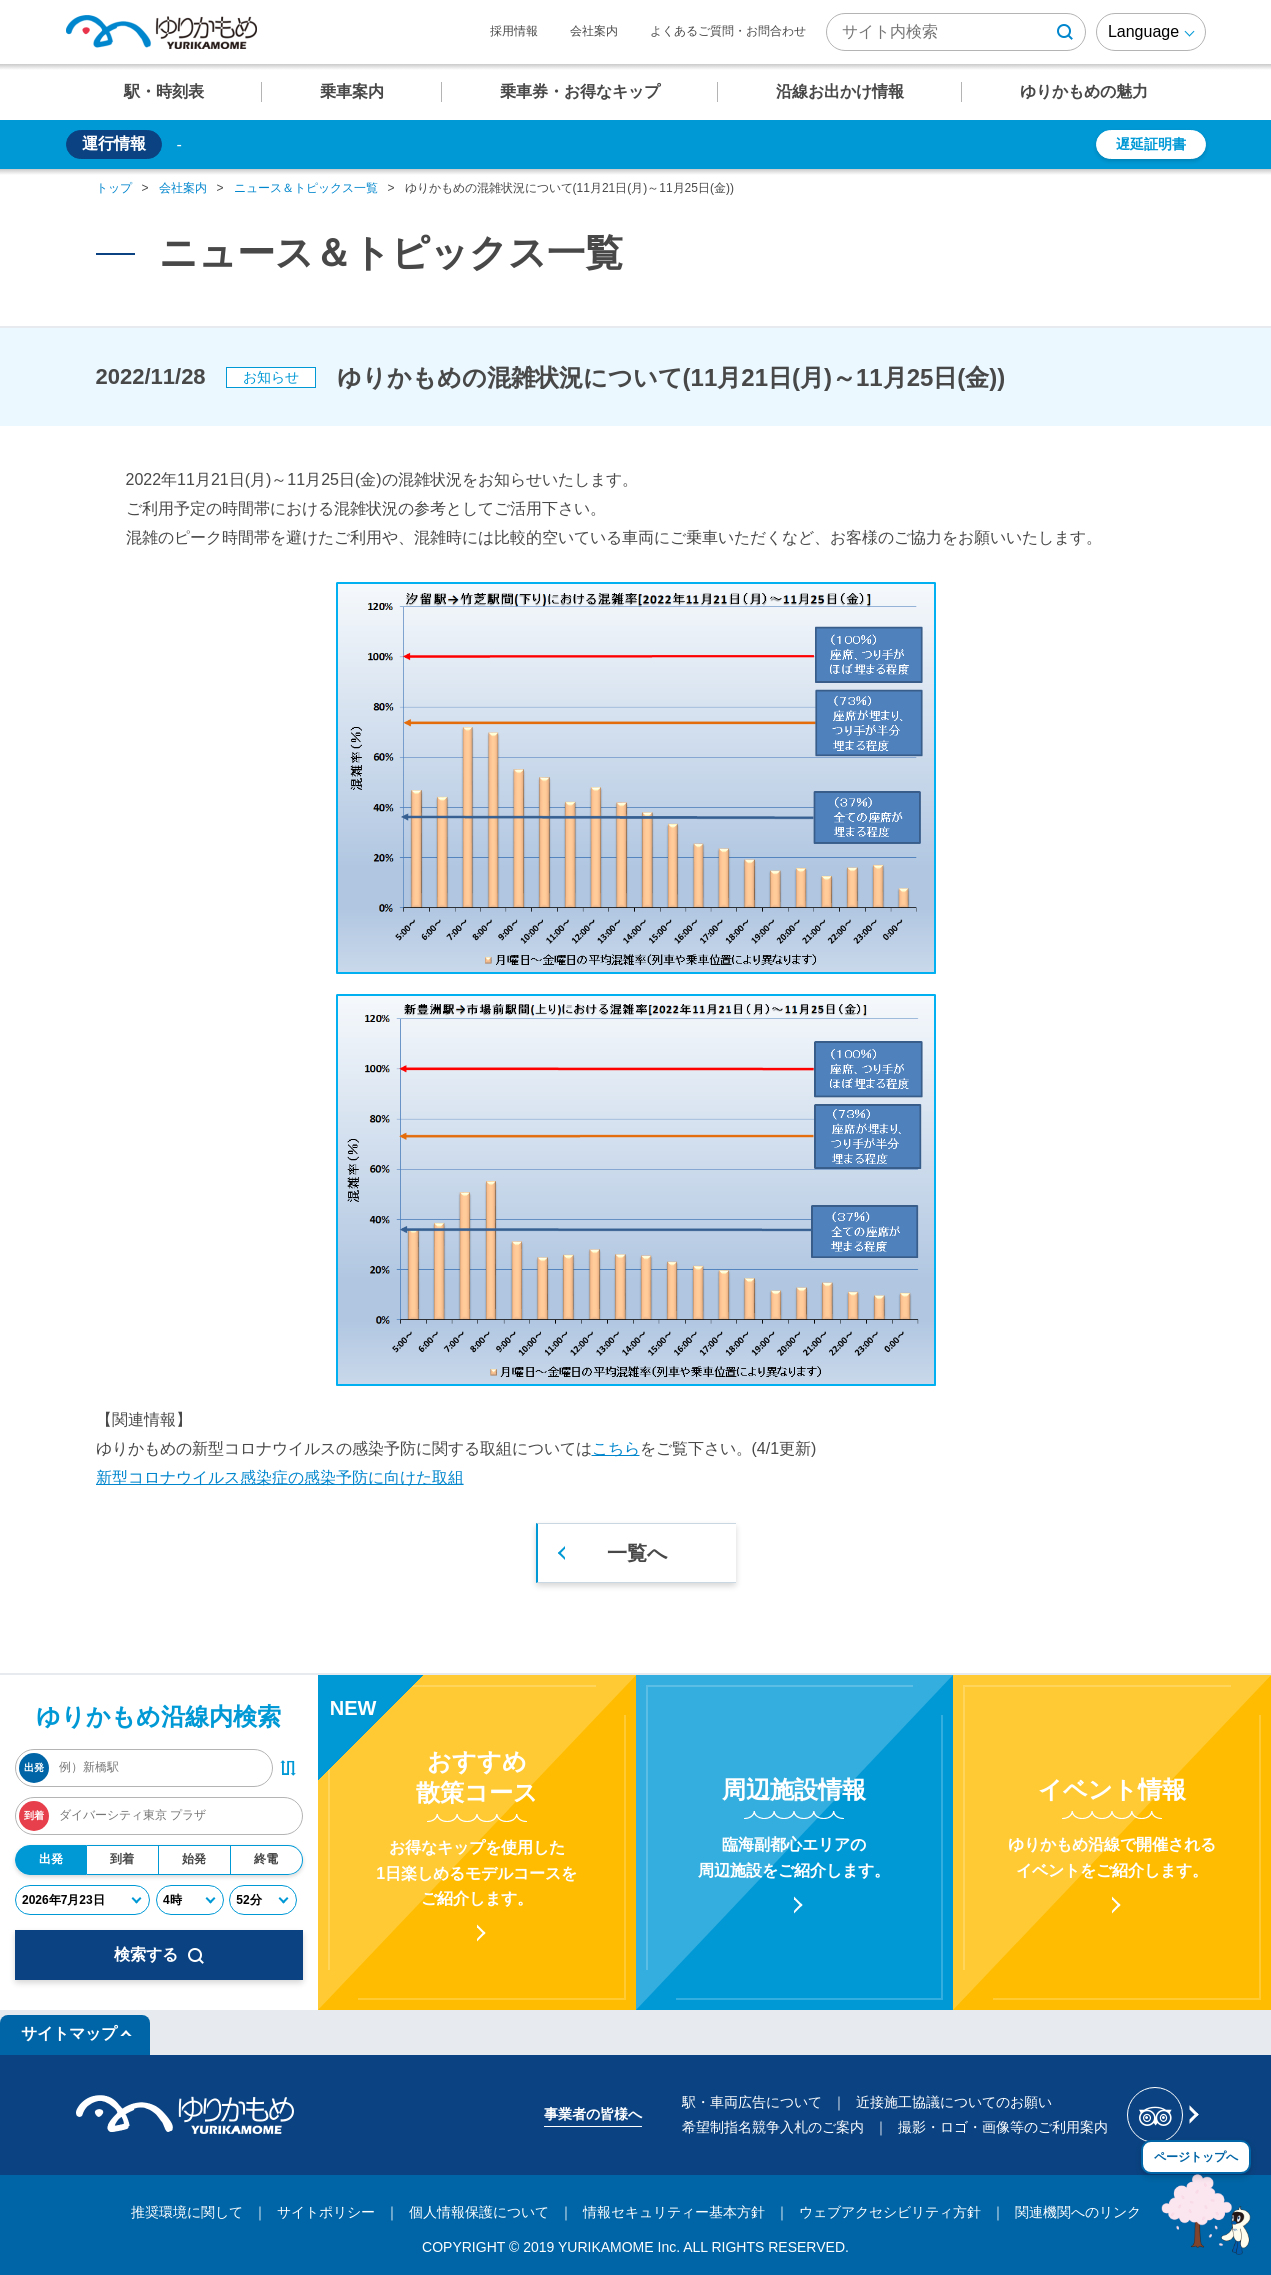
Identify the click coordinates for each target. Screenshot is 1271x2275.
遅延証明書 (1151, 144)
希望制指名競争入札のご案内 (773, 2127)
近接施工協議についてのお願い (954, 2102)
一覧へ (637, 1553)
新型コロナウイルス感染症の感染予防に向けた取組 (280, 1477)
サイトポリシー (326, 2212)
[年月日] (82, 1900)
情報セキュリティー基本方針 (674, 2212)
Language (1143, 31)
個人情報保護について (479, 2212)
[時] (190, 1900)
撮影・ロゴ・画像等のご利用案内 (1003, 2127)
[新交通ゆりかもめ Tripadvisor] (1161, 2115)
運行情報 (114, 143)
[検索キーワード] (956, 32)
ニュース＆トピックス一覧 (306, 188)
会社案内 (594, 31)
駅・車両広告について (752, 2102)
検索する (159, 1955)
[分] (263, 1900)
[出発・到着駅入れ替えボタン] (288, 1768)
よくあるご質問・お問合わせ (728, 31)
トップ (114, 188)
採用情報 (514, 31)
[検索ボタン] (1065, 32)
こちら (616, 1448)
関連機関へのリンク (1078, 2212)
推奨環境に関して (187, 2212)
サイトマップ (69, 2033)
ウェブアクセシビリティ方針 (890, 2212)
